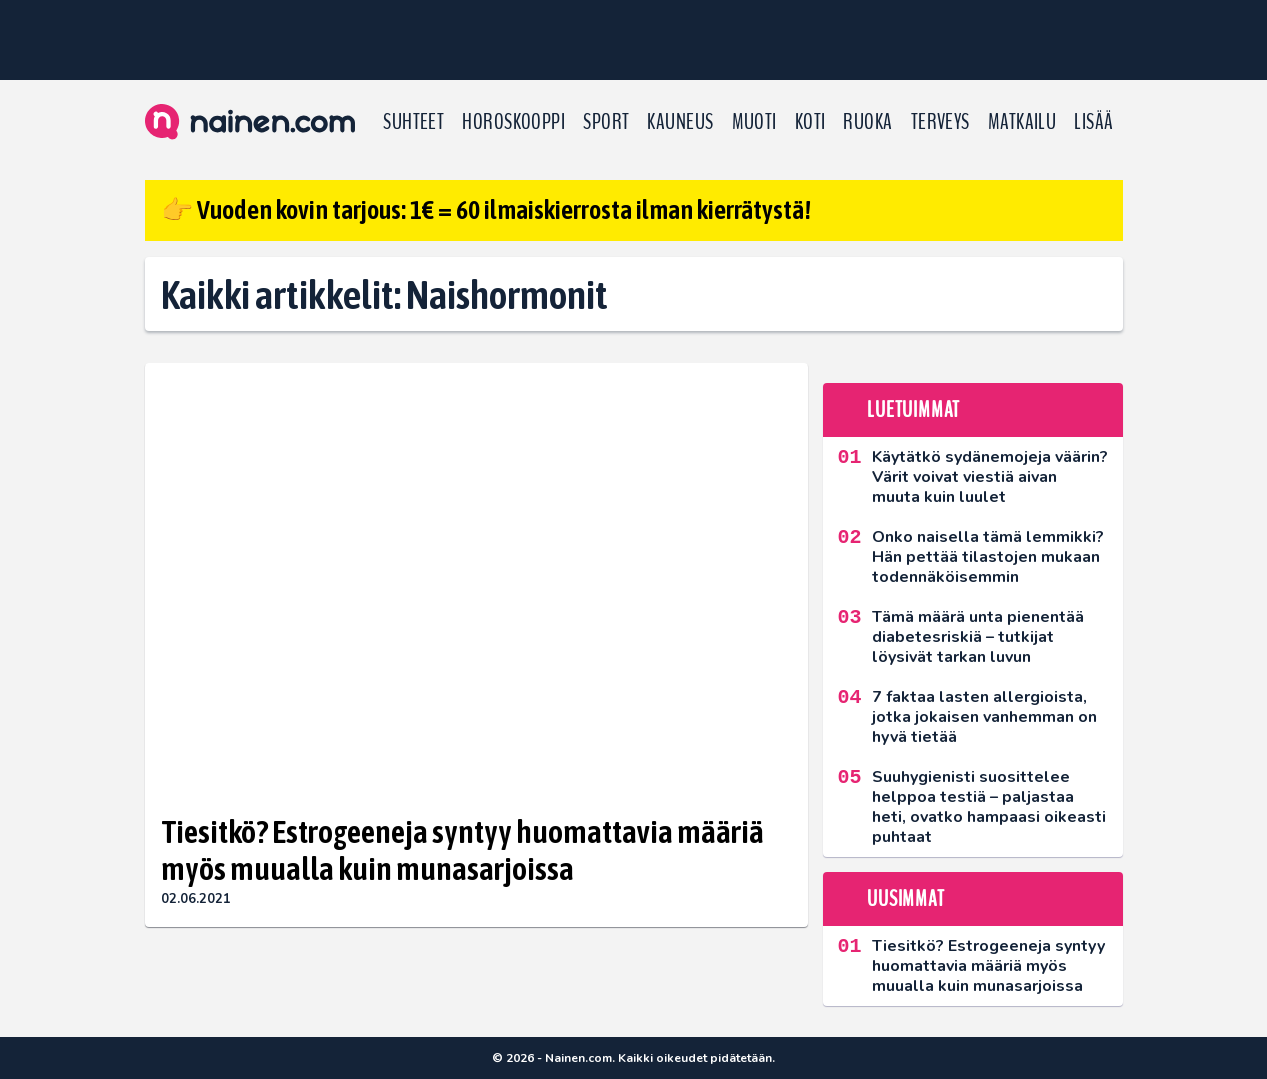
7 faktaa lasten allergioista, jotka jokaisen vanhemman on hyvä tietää (984, 717)
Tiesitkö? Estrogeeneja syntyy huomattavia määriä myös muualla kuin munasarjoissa (462, 850)
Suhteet (413, 122)
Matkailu (1022, 122)
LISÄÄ (1093, 122)
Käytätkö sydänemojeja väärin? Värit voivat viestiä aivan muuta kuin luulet (990, 477)
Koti (810, 122)
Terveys (940, 122)
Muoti (754, 122)
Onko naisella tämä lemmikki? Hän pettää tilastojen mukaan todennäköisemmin (988, 557)
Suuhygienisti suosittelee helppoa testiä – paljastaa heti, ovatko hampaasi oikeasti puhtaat (989, 807)
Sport (606, 122)
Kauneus (680, 122)
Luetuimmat (913, 410)
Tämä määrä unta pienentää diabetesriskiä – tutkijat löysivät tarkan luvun (978, 637)
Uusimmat (905, 899)
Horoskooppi (513, 122)
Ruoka (867, 122)
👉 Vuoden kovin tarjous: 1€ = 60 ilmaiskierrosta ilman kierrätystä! (486, 210)
